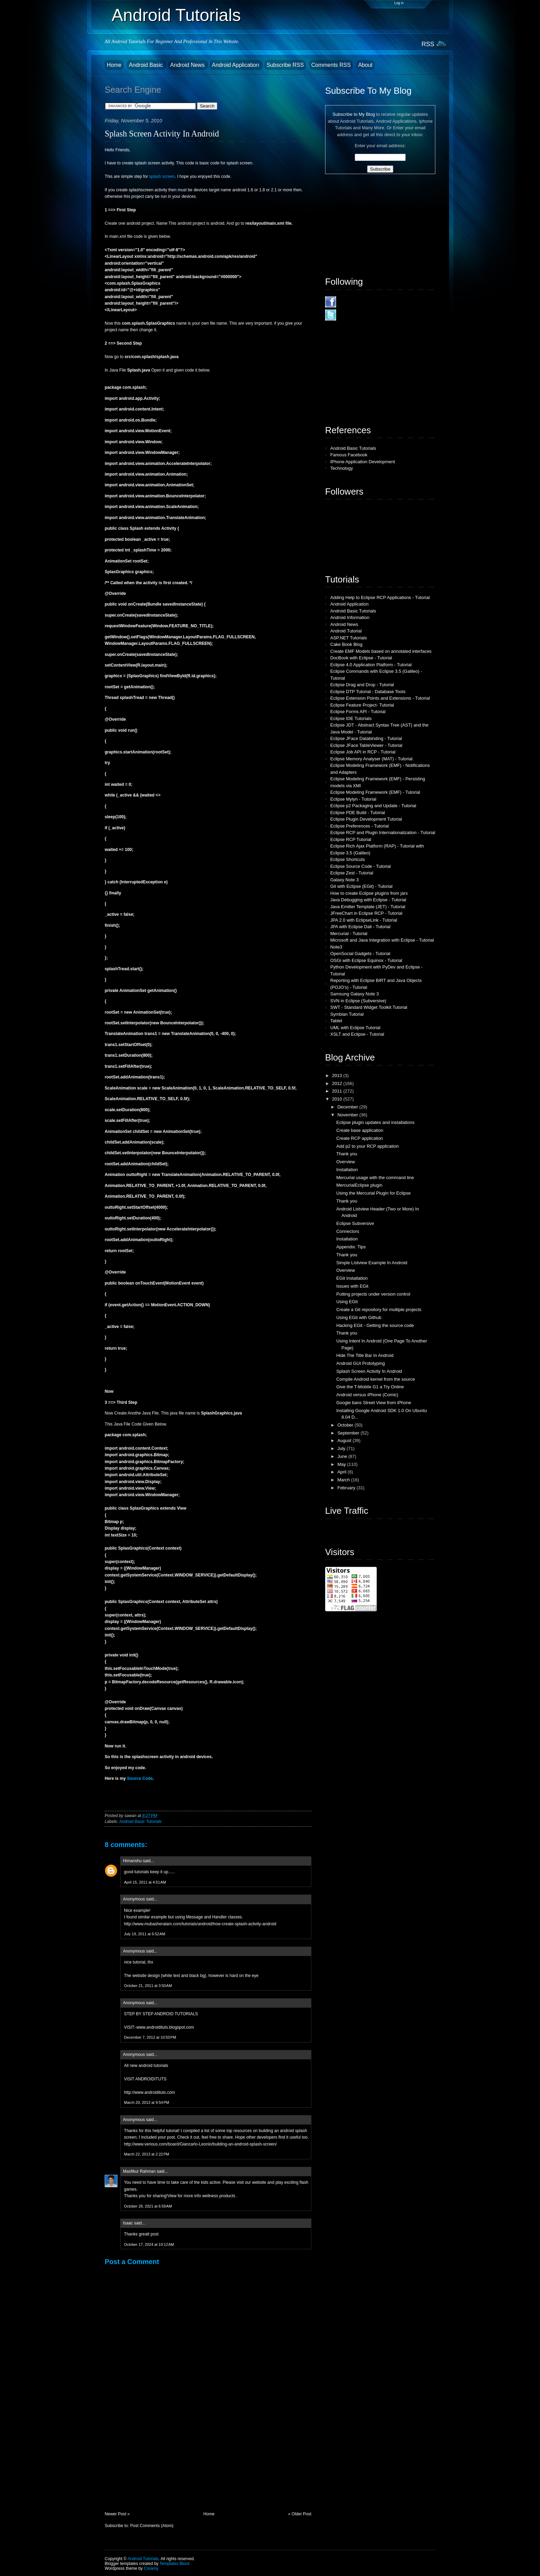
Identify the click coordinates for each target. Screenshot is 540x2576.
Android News (188, 65)
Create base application (359, 1130)
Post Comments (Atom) (152, 2525)
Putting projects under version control (373, 1294)
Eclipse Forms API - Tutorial (357, 711)
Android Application (236, 65)
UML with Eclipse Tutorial (355, 1027)
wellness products (218, 2195)
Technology (341, 468)
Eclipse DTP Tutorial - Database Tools (367, 691)
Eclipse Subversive (355, 1223)
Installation (346, 1169)
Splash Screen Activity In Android (162, 133)
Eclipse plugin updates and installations (375, 1122)
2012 (337, 1083)
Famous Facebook (348, 454)
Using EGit (346, 1301)
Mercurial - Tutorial (348, 933)
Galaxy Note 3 (344, 879)
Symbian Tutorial (347, 1014)
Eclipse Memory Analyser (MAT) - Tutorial (371, 758)
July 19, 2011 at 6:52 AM (144, 1934)
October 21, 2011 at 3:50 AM (148, 1986)
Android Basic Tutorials (140, 1821)
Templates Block (174, 2563)
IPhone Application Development (362, 461)
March (344, 1479)
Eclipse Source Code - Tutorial (360, 866)
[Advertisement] (156, 2463)
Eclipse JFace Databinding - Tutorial (366, 738)
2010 (337, 1099)
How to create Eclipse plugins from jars (369, 893)
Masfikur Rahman (139, 2171)
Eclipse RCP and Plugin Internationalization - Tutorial (382, 832)
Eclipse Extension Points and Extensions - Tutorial (380, 698)
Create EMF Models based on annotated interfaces (381, 651)
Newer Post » (117, 2514)
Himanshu (132, 1860)
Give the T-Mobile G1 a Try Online (370, 1386)
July (342, 1448)
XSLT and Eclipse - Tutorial (357, 1034)
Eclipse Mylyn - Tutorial (353, 799)
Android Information (349, 617)
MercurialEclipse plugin (359, 1185)
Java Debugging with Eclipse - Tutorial (368, 899)
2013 (337, 1075)
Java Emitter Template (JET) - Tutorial (367, 906)
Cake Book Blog (346, 644)
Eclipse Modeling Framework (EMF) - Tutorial (375, 792)
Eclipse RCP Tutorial (350, 839)
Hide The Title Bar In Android (364, 1355)
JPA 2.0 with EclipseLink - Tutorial (363, 920)
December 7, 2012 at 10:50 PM (150, 2037)
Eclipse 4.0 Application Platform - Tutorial (371, 664)
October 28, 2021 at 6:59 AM (148, 2206)
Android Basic (146, 65)
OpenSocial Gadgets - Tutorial (360, 953)
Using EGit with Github (358, 1317)
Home (114, 65)
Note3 (336, 947)
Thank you (346, 1153)
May (342, 1464)
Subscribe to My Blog (354, 114)
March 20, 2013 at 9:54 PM (146, 2102)
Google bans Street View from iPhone (373, 1402)
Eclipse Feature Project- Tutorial (362, 705)
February (347, 1487)
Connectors (347, 1231)
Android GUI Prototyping (360, 1363)
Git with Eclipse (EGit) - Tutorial (361, 886)
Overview (345, 1161)
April (343, 1471)
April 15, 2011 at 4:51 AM (145, 1882)
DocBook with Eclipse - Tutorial (361, 657)
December (349, 1106)
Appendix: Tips (350, 1246)
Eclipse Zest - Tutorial (351, 872)
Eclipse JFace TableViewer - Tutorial (366, 745)
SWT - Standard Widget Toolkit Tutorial (368, 1007)
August (345, 1440)
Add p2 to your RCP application (367, 1146)
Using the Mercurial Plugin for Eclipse (373, 1193)
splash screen (162, 176)
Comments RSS (331, 65)
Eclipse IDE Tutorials (351, 718)
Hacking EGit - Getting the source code (375, 1325)
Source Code (140, 1778)
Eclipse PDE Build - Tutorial (357, 812)
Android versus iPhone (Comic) (367, 1394)
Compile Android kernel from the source (375, 1379)
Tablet (336, 1020)
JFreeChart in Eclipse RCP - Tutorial (366, 913)
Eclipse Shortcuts (347, 859)
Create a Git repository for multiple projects (378, 1309)
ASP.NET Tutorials (348, 637)
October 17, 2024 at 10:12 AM (149, 2244)
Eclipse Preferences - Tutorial (359, 826)
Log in (399, 3)
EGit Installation (351, 1278)
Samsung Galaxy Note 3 (354, 993)
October (346, 1425)
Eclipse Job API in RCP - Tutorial (362, 751)
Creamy (151, 2568)
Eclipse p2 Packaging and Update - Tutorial (373, 805)
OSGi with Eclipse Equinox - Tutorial (366, 960)
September (349, 1433)
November (349, 1114)
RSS (428, 44)
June (343, 1456)
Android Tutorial (346, 630)
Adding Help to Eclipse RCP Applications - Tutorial (380, 597)
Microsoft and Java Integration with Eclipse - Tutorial (382, 940)
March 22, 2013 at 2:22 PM (146, 2154)
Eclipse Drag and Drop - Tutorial (362, 684)
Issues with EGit (352, 1286)
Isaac (128, 2223)
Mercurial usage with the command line (375, 1177)
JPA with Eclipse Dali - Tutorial (360, 926)
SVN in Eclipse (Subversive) (358, 1000)
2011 (337, 1091)
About (365, 65)
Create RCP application (359, 1138)
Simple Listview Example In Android (371, 1262)
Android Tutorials (176, 15)
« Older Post (299, 2514)
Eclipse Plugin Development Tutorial (366, 819)
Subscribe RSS (285, 65)
